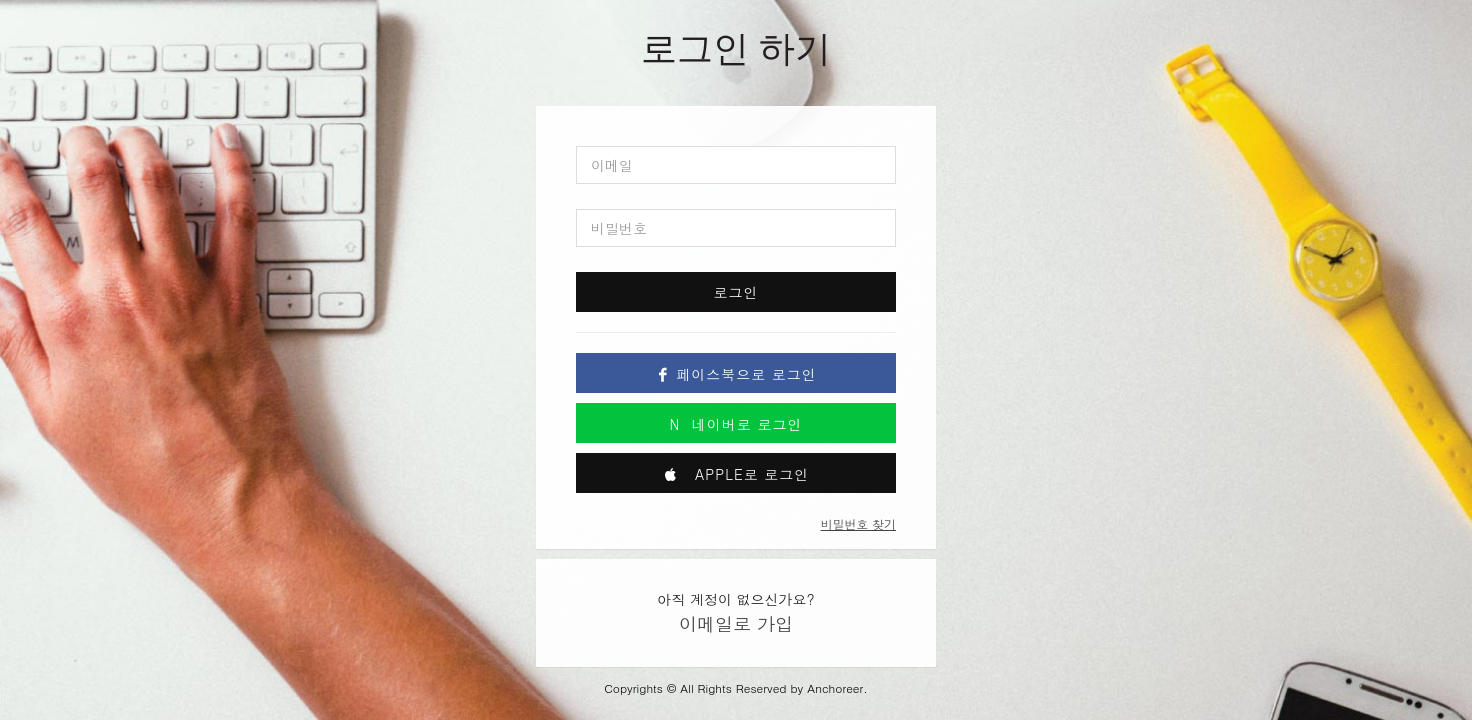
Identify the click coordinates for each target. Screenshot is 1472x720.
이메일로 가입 (736, 623)
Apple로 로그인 (736, 474)
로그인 (736, 292)
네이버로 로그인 (736, 424)
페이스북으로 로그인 (736, 374)
